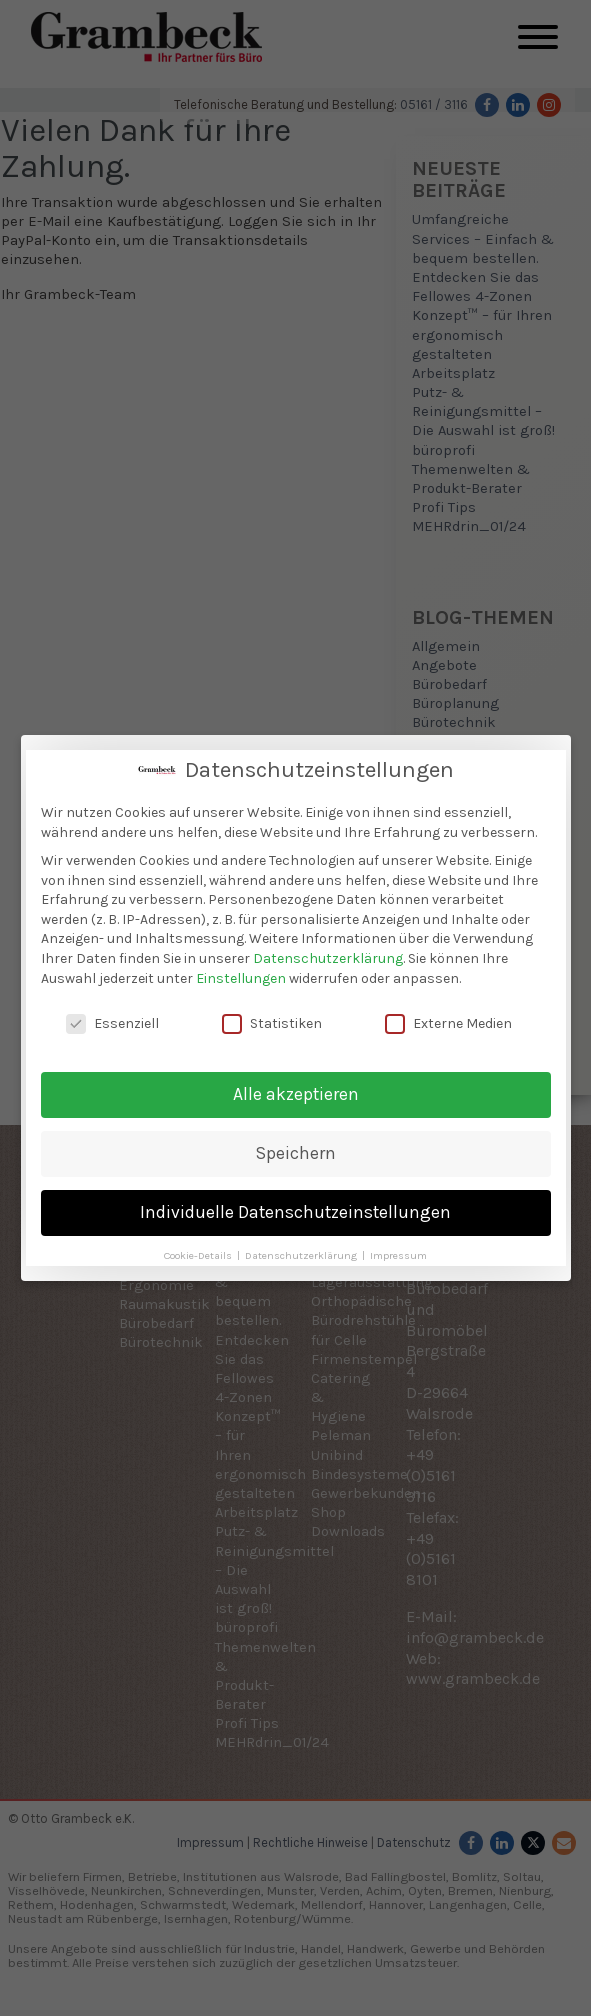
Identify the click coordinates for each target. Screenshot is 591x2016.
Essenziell (112, 1023)
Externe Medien (448, 1023)
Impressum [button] (398, 1255)
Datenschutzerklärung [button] (302, 1255)
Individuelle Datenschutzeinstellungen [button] (295, 1212)
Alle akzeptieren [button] (296, 1094)
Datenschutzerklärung (328, 958)
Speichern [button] (296, 1153)
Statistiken (272, 1023)
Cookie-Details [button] (199, 1255)
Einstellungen (241, 977)
